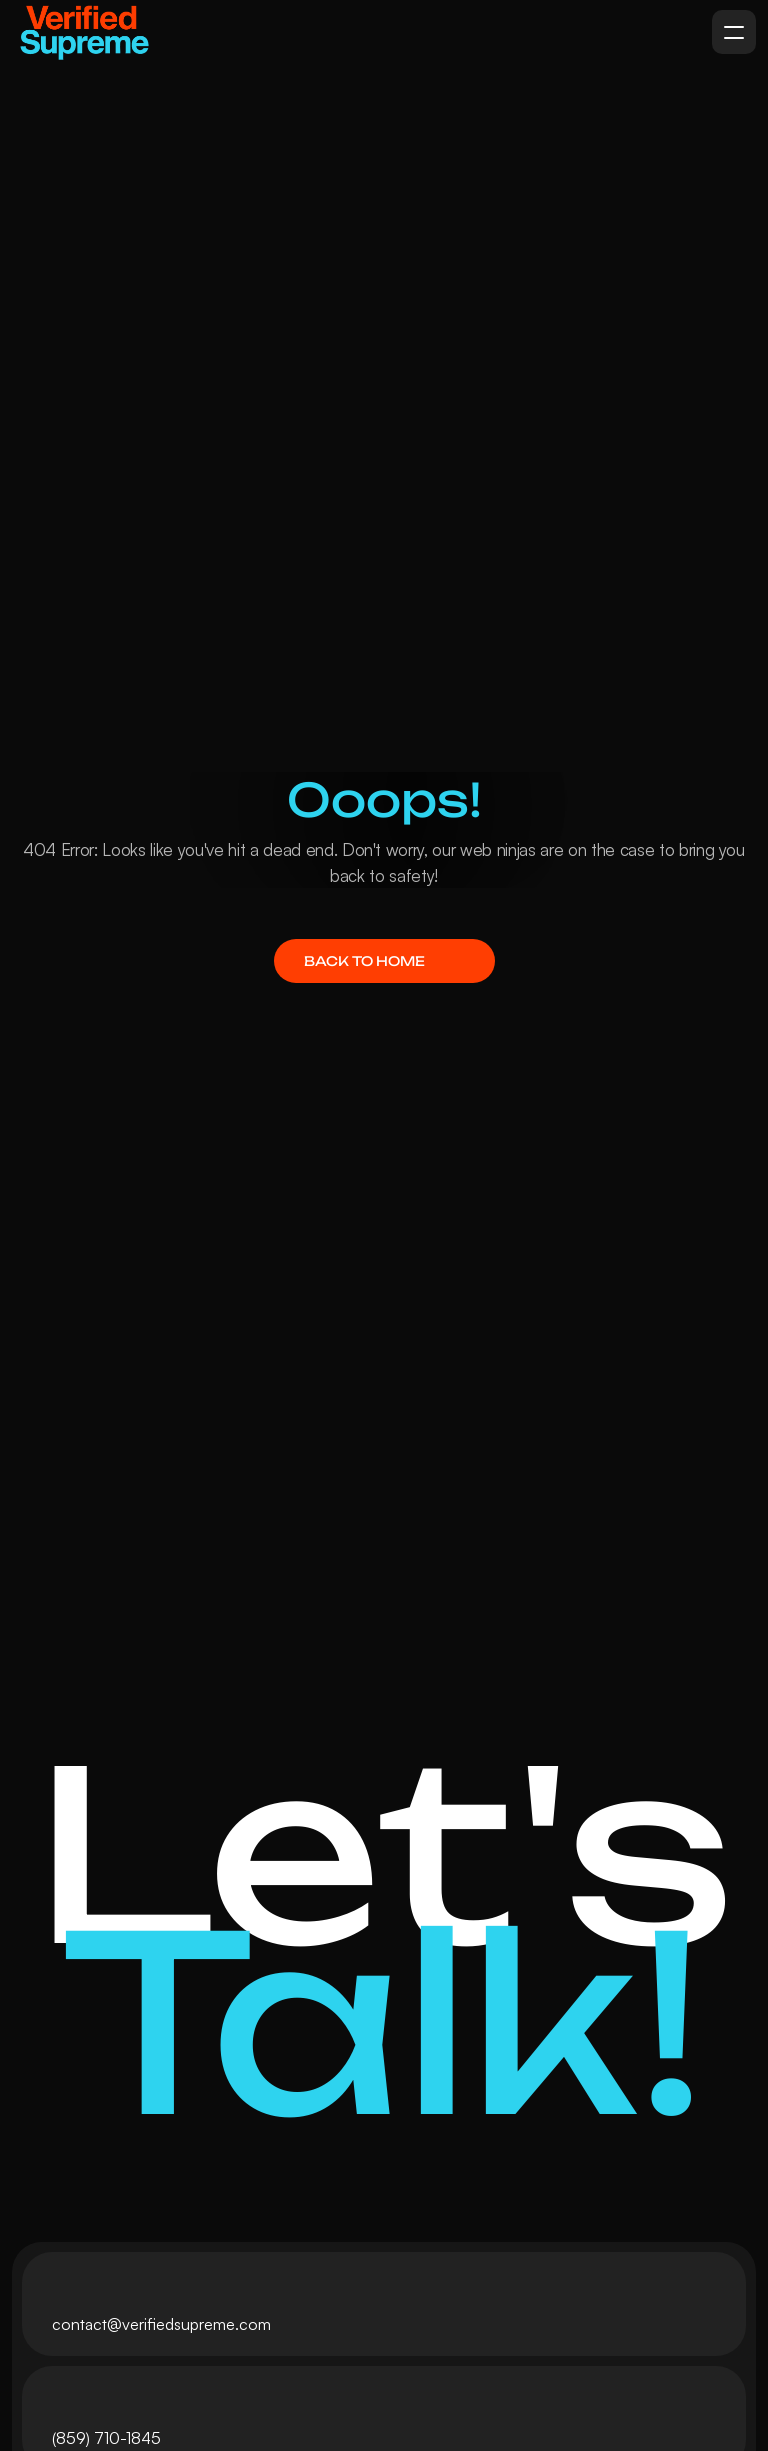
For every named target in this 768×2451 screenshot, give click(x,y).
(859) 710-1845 (106, 2438)
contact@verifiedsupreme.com (161, 2324)
